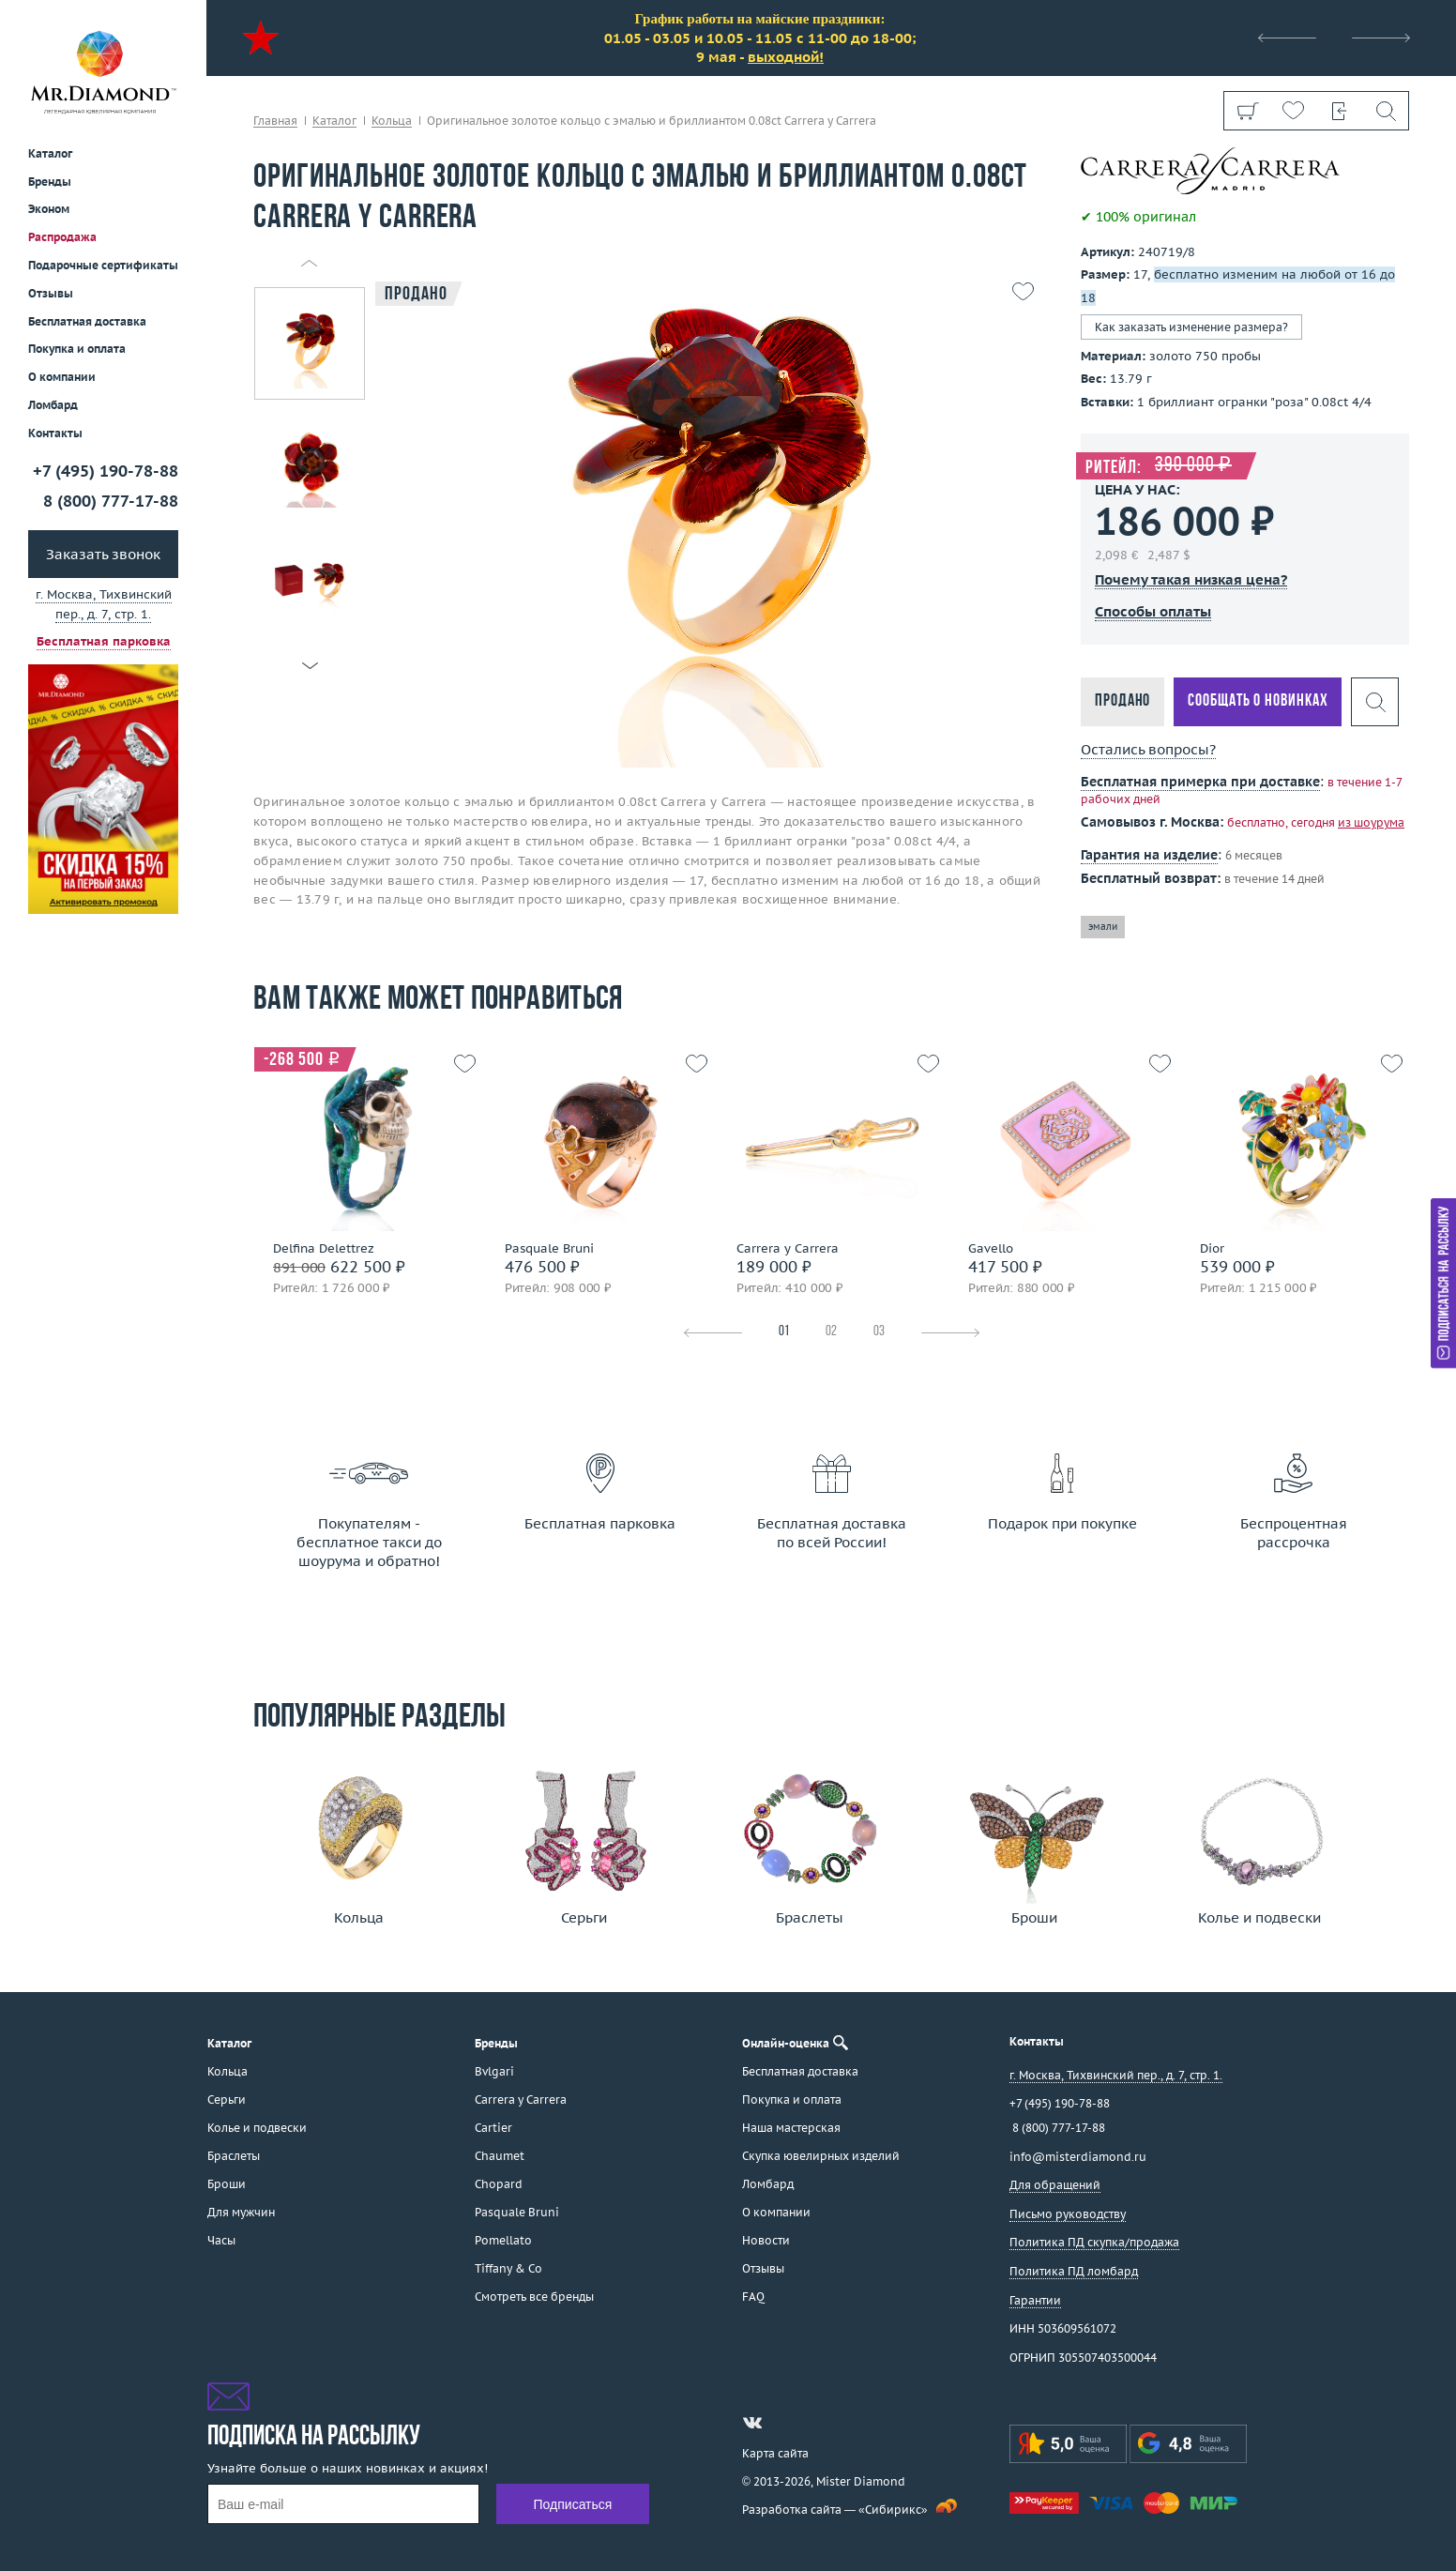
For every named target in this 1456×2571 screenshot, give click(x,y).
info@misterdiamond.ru (1077, 2157)
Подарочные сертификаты (103, 265)
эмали (1102, 926)
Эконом (48, 209)
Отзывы (50, 293)
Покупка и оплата (77, 349)
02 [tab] (831, 1332)
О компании (62, 377)
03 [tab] (879, 1332)
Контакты (55, 433)
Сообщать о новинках (1257, 701)
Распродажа (62, 237)
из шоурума (1371, 822)
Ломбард (53, 405)
